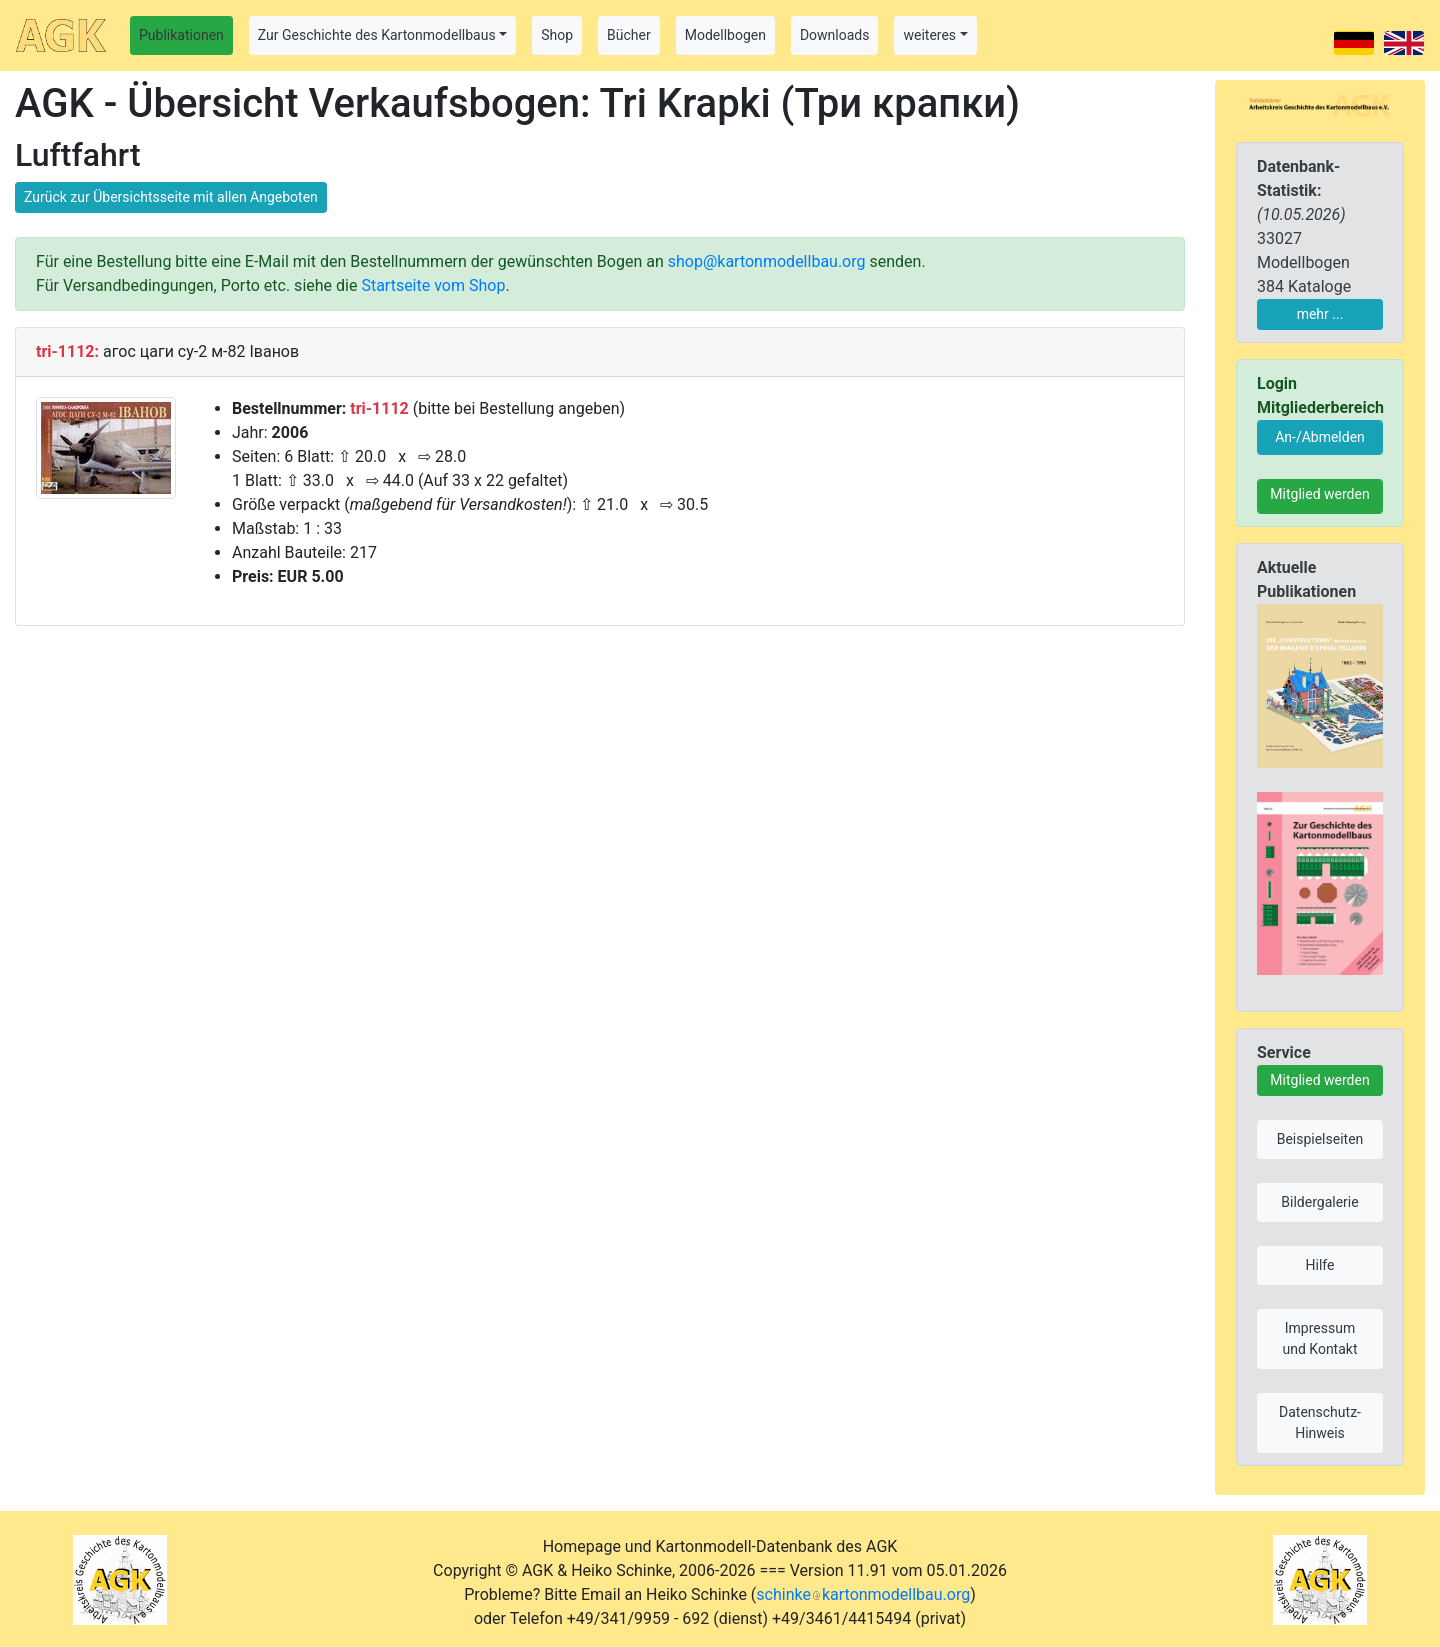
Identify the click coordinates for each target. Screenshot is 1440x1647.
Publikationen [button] (181, 35)
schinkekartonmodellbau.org (863, 1594)
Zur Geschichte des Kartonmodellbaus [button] (377, 35)
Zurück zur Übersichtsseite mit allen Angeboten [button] (171, 197)
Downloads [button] (835, 35)
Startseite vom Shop (433, 285)
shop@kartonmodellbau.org (767, 261)
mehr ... (1320, 314)
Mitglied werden (1319, 494)
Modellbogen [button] (725, 35)
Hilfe (1320, 1265)
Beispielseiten (1320, 1139)
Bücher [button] (629, 35)
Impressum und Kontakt (1319, 1338)
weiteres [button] (929, 35)
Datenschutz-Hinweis (1320, 1422)
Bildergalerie (1319, 1202)
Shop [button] (557, 35)
